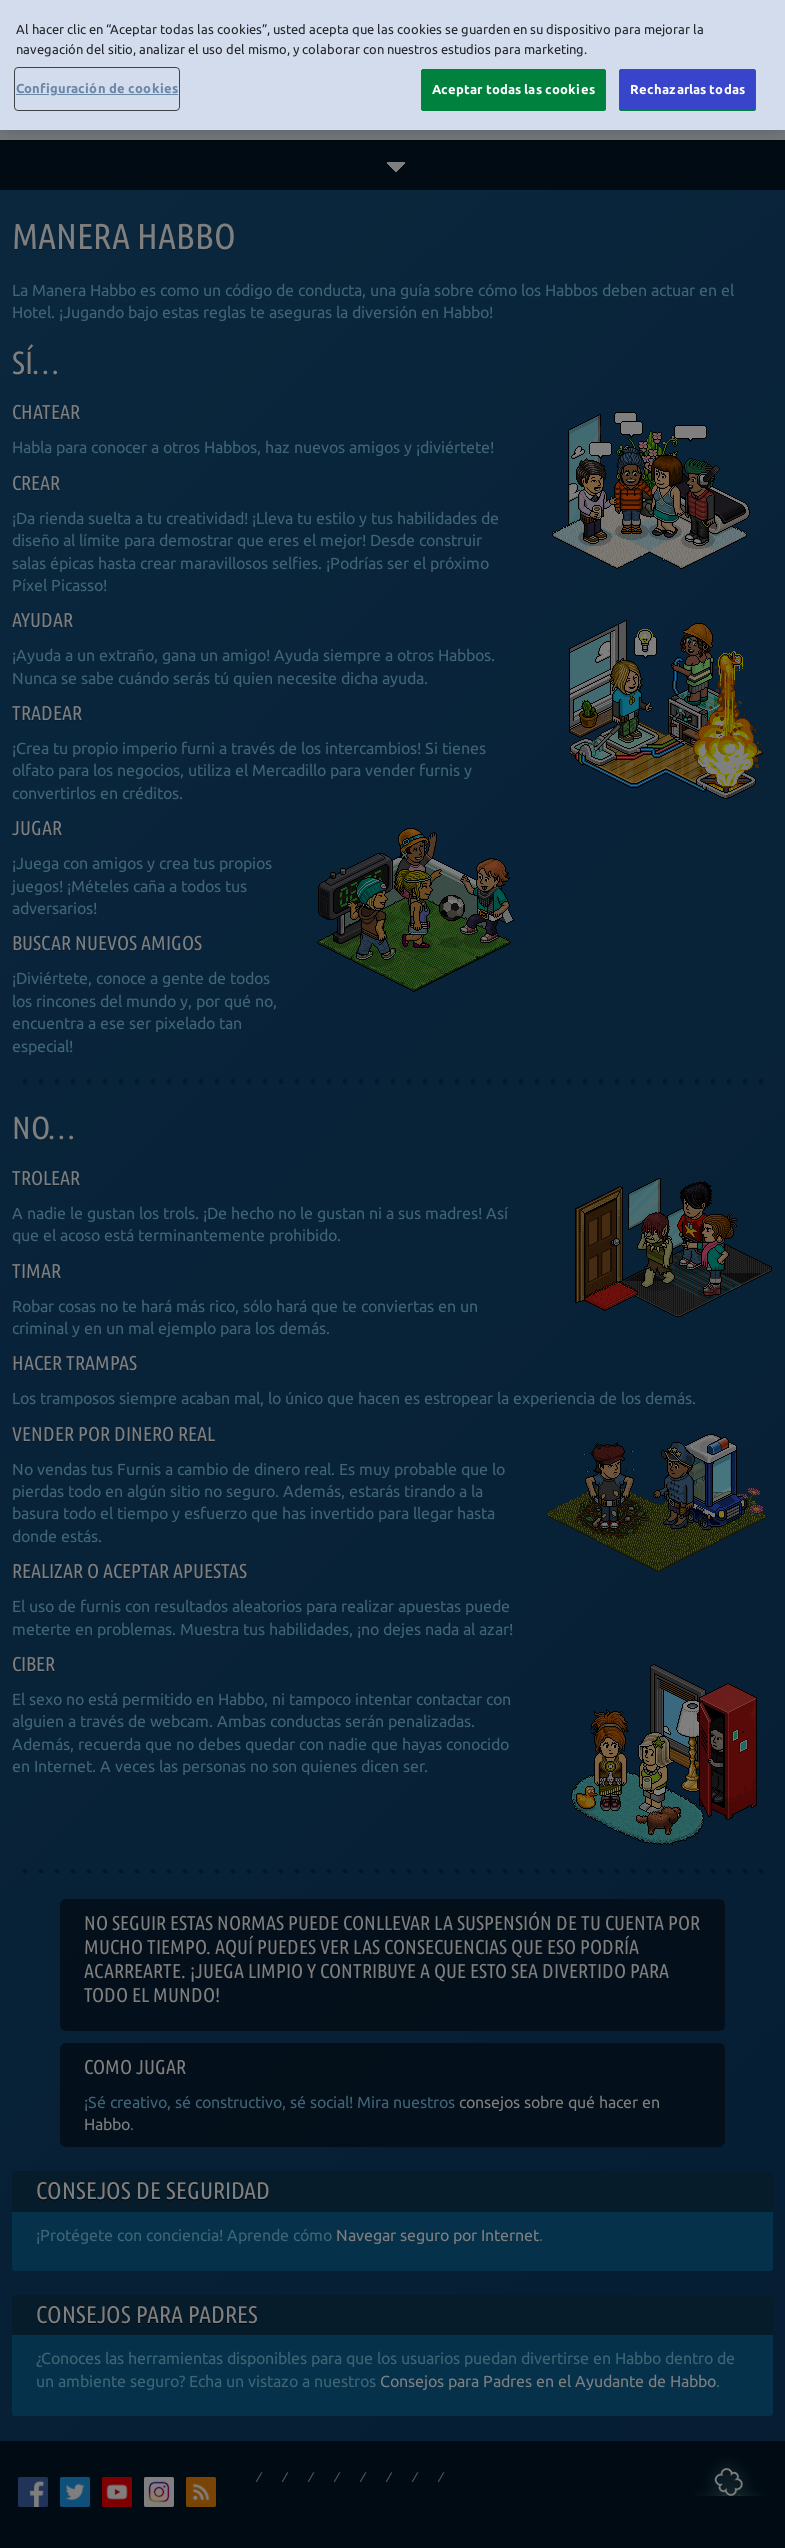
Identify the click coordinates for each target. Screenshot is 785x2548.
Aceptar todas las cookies (513, 87)
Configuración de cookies (97, 86)
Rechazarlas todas (687, 87)
